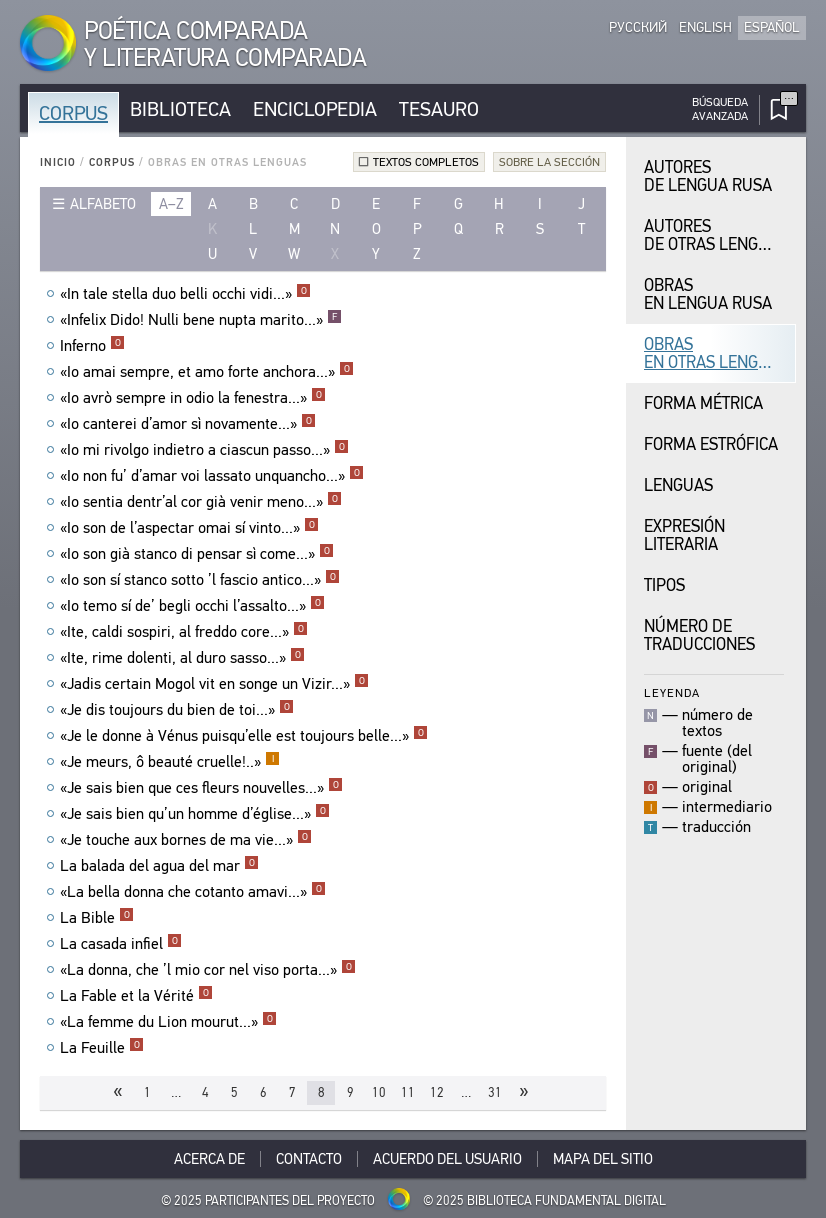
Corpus (73, 113)
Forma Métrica (703, 403)
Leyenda (672, 692)
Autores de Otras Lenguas (716, 235)
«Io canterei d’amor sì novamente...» (188, 424)
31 (495, 1092)
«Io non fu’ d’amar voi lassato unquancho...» (212, 476)
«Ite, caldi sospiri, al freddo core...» (184, 632)
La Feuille (102, 1048)
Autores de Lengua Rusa (708, 176)
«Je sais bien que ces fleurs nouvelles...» (201, 788)
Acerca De (209, 1159)
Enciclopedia (315, 109)
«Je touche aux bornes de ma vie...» (186, 840)
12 (437, 1092)
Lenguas (678, 485)
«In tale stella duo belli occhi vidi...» (185, 294)
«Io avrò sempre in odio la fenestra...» (193, 398)
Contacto (309, 1159)
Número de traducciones (699, 635)
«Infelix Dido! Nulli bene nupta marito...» (201, 320)
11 (408, 1092)
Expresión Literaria (684, 535)
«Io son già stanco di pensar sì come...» (197, 554)
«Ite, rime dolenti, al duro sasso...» (182, 658)
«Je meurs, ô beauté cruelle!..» (170, 762)
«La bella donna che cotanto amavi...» (193, 892)
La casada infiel (121, 944)
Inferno (92, 346)
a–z (171, 204)
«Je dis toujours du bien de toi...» (177, 710)
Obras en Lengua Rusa (708, 294)
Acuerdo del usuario (447, 1159)
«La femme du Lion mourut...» (168, 1022)
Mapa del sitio (603, 1159)
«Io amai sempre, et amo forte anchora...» (207, 372)
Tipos (664, 585)
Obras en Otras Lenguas (716, 353)
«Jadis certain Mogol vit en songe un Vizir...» (214, 684)
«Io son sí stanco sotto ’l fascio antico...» (200, 580)
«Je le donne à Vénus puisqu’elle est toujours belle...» (244, 736)
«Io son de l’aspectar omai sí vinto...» (189, 528)
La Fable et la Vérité (136, 996)
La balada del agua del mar (159, 866)
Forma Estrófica (711, 444)
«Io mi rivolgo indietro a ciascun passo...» (204, 450)
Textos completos (426, 162)
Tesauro (439, 109)
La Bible (97, 918)
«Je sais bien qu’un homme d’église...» (195, 814)
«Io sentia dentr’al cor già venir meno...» (201, 502)
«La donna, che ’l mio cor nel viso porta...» (208, 970)
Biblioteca (180, 109)
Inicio (58, 162)
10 (379, 1092)
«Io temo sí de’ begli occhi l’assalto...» (192, 606)
